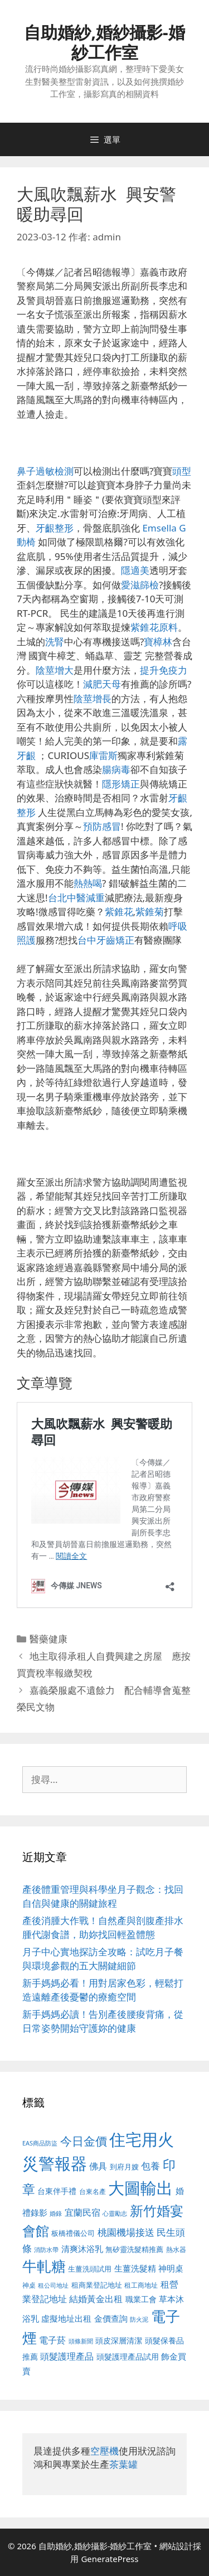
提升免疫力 (163, 670)
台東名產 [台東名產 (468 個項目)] (92, 2191)
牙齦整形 (55, 527)
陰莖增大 (55, 670)
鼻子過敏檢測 (45, 471)
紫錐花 (119, 911)
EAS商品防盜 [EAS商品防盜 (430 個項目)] (39, 2143)
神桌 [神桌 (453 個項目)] (29, 2284)
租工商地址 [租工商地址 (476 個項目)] (141, 2285)
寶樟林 (158, 641)
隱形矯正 (121, 783)
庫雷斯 (103, 755)
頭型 (181, 471)
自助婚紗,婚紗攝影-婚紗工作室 (104, 42)
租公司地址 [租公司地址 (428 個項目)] (53, 2285)
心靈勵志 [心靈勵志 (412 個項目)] (115, 2213)
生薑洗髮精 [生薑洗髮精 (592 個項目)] (135, 2268)
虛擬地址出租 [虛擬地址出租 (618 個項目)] (66, 2318)
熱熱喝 (88, 883)
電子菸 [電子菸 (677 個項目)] (52, 2339)
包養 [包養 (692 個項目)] (150, 2165)
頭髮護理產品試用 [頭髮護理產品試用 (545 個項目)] (127, 2356)
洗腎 (54, 641)
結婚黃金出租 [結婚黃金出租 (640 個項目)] (96, 2299)
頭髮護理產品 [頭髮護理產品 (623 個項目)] (67, 2356)
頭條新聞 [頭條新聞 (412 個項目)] (81, 2341)
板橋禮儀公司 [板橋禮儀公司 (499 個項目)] (73, 2233)
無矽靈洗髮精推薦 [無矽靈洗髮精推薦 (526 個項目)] (134, 2249)
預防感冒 (102, 826)
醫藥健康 (48, 1638)
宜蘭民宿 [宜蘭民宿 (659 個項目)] (82, 2212)
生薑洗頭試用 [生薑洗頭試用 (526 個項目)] (89, 2269)
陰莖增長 (92, 698)
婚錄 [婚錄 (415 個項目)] (56, 2213)
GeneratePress (109, 2558)
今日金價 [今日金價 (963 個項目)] (83, 2141)
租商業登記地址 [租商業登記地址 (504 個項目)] (96, 2285)
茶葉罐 (123, 2464)
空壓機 (104, 2450)
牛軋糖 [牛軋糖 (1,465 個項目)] (44, 2266)
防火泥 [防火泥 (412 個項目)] (139, 2319)
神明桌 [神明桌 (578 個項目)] (170, 2268)
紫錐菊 (149, 911)
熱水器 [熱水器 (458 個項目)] (176, 2249)
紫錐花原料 (154, 627)
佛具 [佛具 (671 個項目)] (98, 2165)
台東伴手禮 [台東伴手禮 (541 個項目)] (56, 2191)
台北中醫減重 (76, 897)
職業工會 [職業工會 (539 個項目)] (141, 2299)
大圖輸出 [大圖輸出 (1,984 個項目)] (140, 2188)
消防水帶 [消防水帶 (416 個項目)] (46, 2250)
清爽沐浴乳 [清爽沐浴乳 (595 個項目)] (82, 2248)
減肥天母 (102, 684)
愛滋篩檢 (140, 584)
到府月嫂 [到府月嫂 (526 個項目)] (124, 2167)
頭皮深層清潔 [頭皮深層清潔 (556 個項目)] (118, 2340)
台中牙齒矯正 (105, 940)
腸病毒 (116, 769)
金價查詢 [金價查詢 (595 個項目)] (111, 2318)
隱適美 (135, 570)
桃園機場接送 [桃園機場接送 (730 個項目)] (126, 2232)
